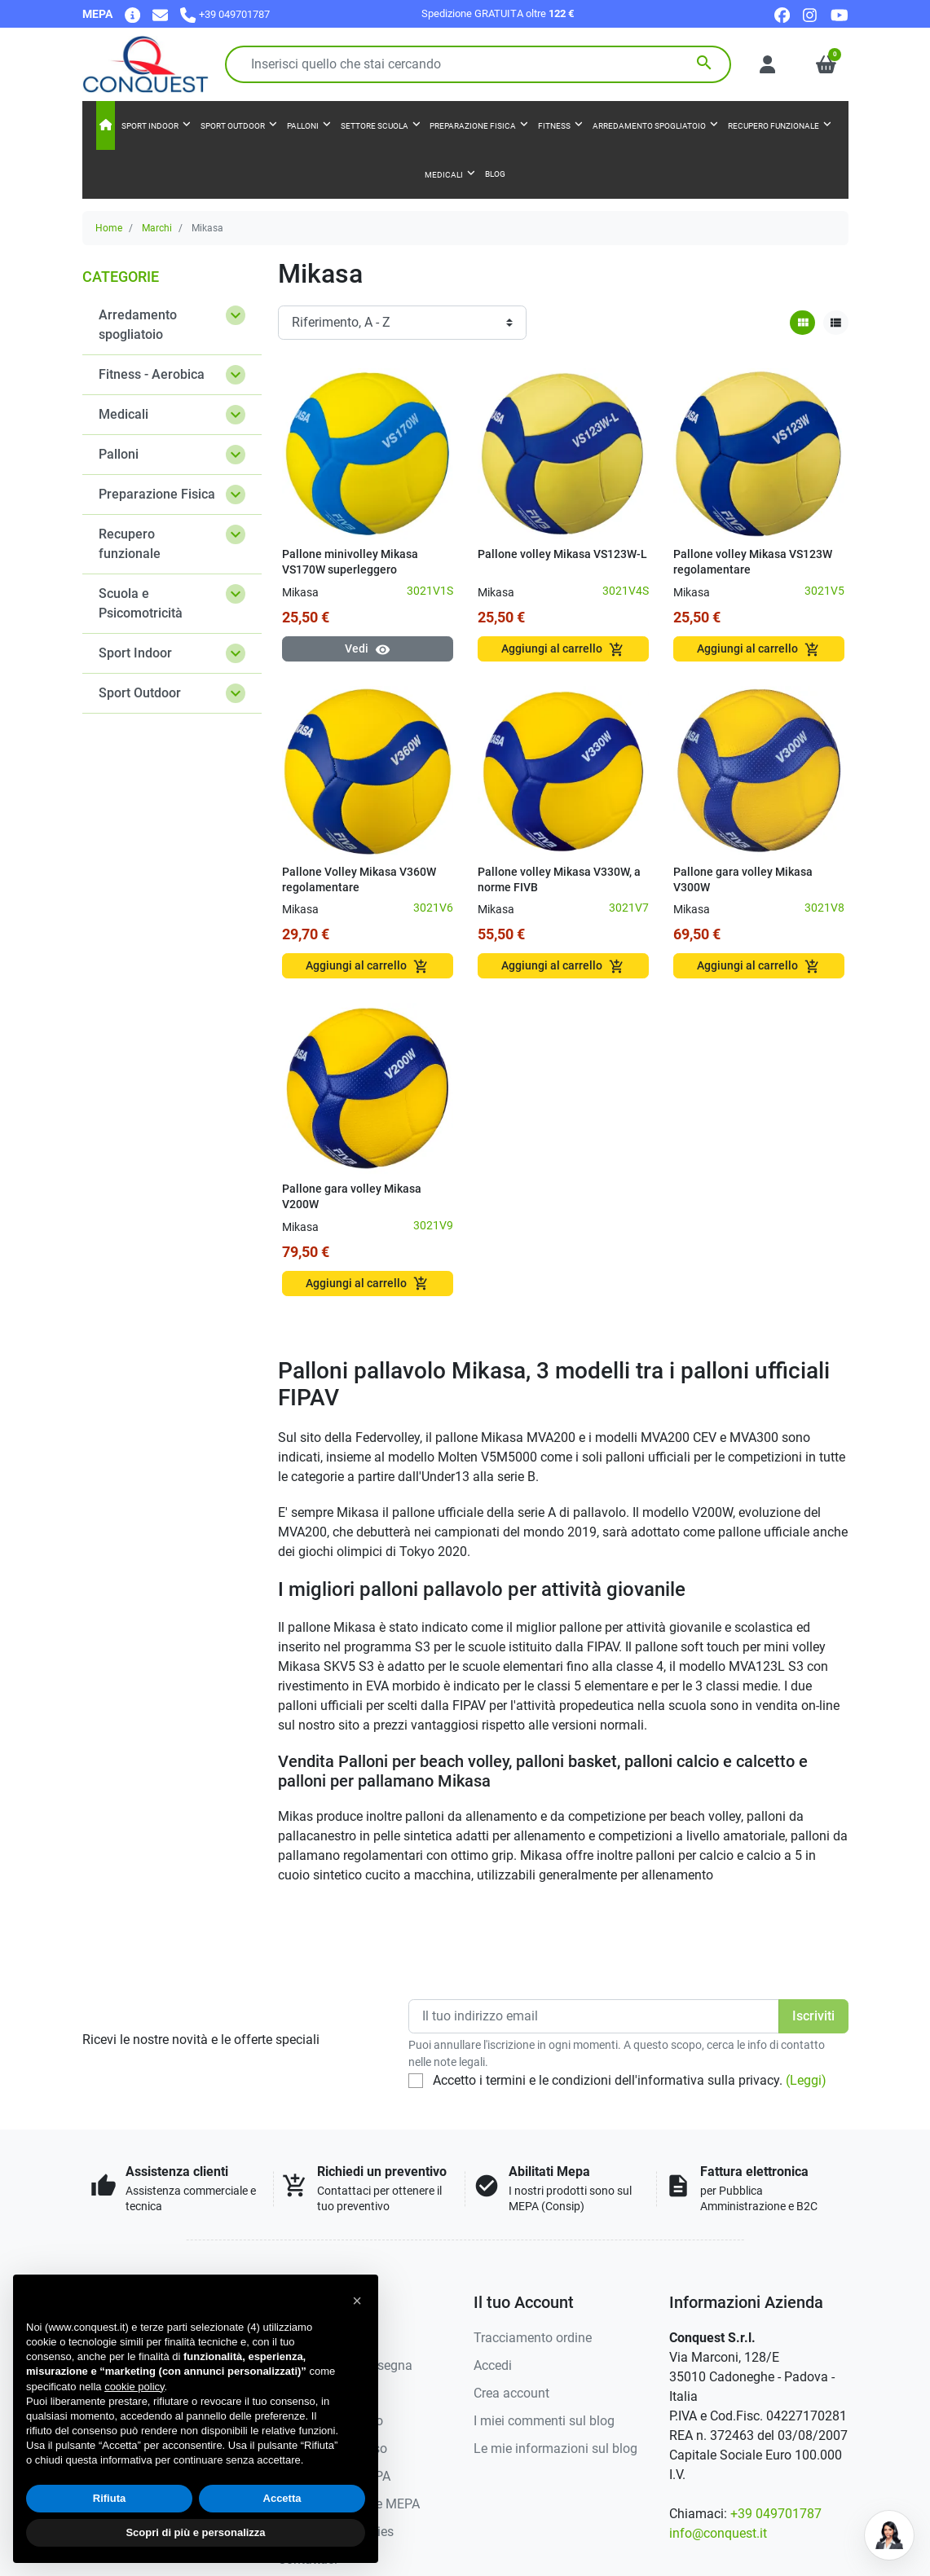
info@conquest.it (718, 2533)
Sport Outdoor (140, 693)
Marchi (157, 228)
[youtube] (839, 14)
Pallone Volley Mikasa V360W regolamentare (359, 880)
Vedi (367, 649)
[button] (826, 64)
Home (108, 228)
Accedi (493, 2365)
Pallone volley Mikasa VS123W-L (562, 554)
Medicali (123, 414)
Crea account (511, 2393)
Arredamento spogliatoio (138, 324)
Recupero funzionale (130, 543)
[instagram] (810, 14)
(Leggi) (806, 2080)
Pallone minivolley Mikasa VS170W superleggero (350, 562)
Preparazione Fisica (157, 494)
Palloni (119, 454)
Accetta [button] (282, 2498)
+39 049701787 (776, 2513)
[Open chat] (889, 2535)
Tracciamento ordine (533, 2337)
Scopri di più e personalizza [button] (195, 2532)
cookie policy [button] (134, 2386)
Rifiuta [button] (109, 2498)
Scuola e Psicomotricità (141, 603)
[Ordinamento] (402, 323)
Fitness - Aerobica (152, 374)
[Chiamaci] (224, 14)
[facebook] (782, 14)
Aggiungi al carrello (562, 649)
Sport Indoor (135, 653)
